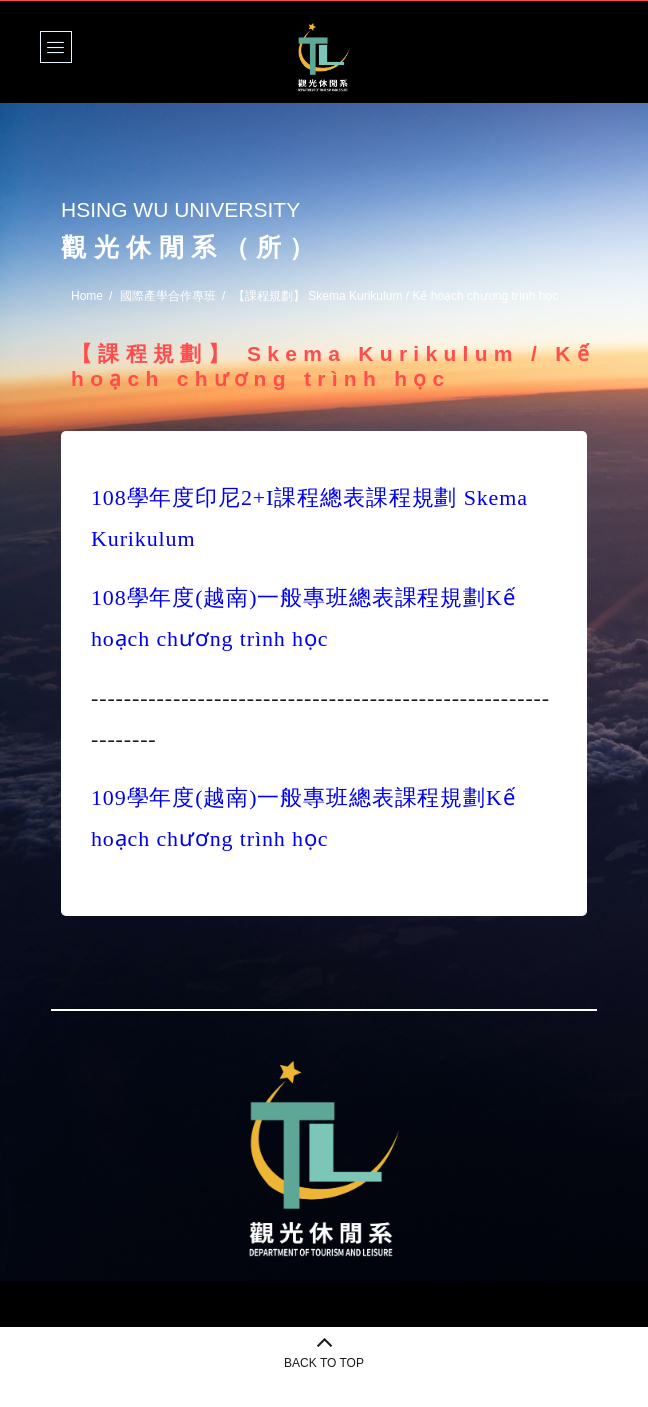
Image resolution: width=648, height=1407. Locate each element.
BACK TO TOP (324, 1363)
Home (87, 296)
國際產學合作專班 (168, 296)
